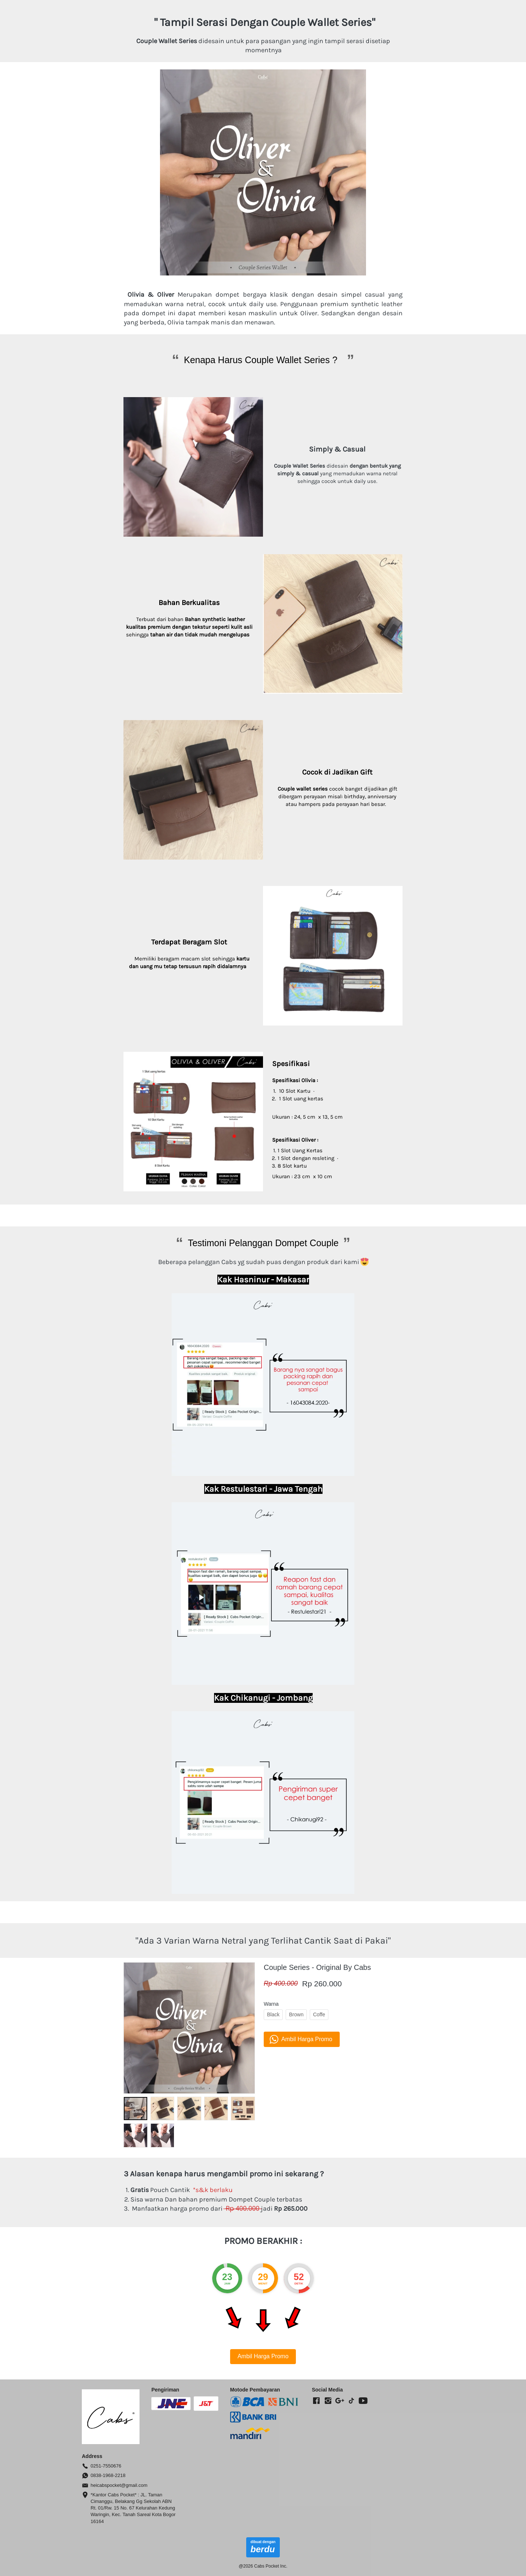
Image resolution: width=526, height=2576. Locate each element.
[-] (316, 2401)
